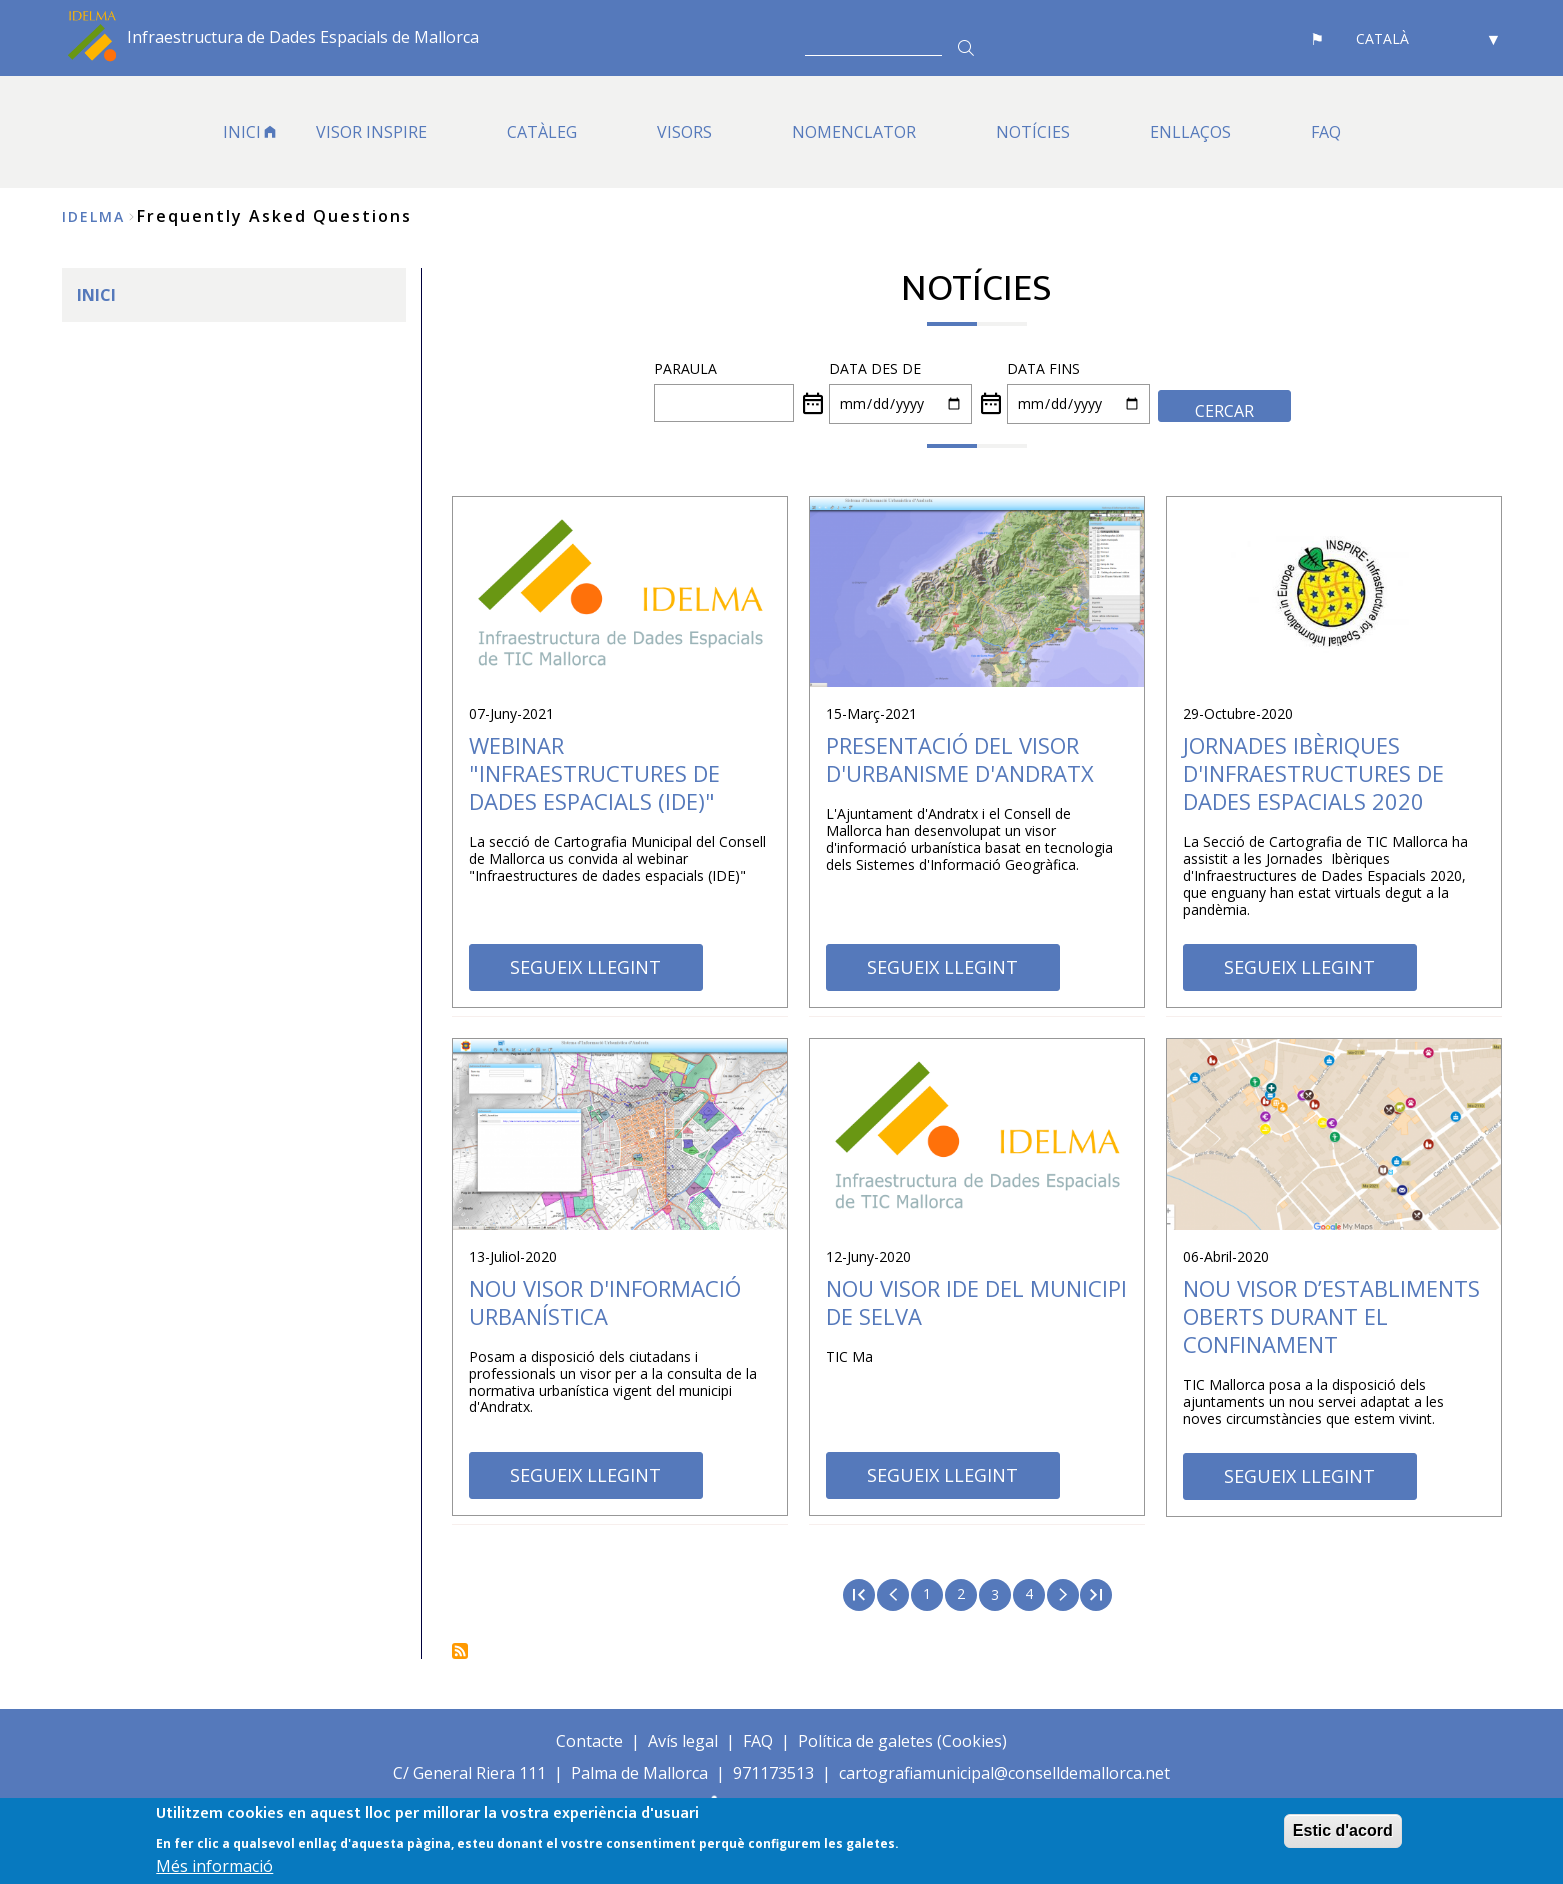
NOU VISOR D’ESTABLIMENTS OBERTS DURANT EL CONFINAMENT (1331, 1316)
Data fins (1043, 368)
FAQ (758, 1741)
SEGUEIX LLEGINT (585, 967)
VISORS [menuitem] (684, 132)
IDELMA (93, 216)
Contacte (589, 1741)
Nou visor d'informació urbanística (605, 1302)
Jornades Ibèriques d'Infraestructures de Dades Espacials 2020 (1313, 773)
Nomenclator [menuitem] (854, 132)
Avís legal (683, 1741)
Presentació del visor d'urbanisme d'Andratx (960, 759)
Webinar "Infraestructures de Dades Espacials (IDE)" (594, 773)
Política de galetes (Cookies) (902, 1741)
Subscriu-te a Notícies (460, 1651)
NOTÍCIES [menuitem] (1033, 132)
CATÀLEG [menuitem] (542, 132)
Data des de (875, 368)
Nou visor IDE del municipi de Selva (976, 1302)
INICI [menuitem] (242, 132)
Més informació (214, 1867)
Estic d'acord (1343, 1830)
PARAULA (685, 368)
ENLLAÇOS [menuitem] (1190, 132)
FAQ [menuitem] (1326, 132)
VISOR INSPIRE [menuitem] (371, 132)
